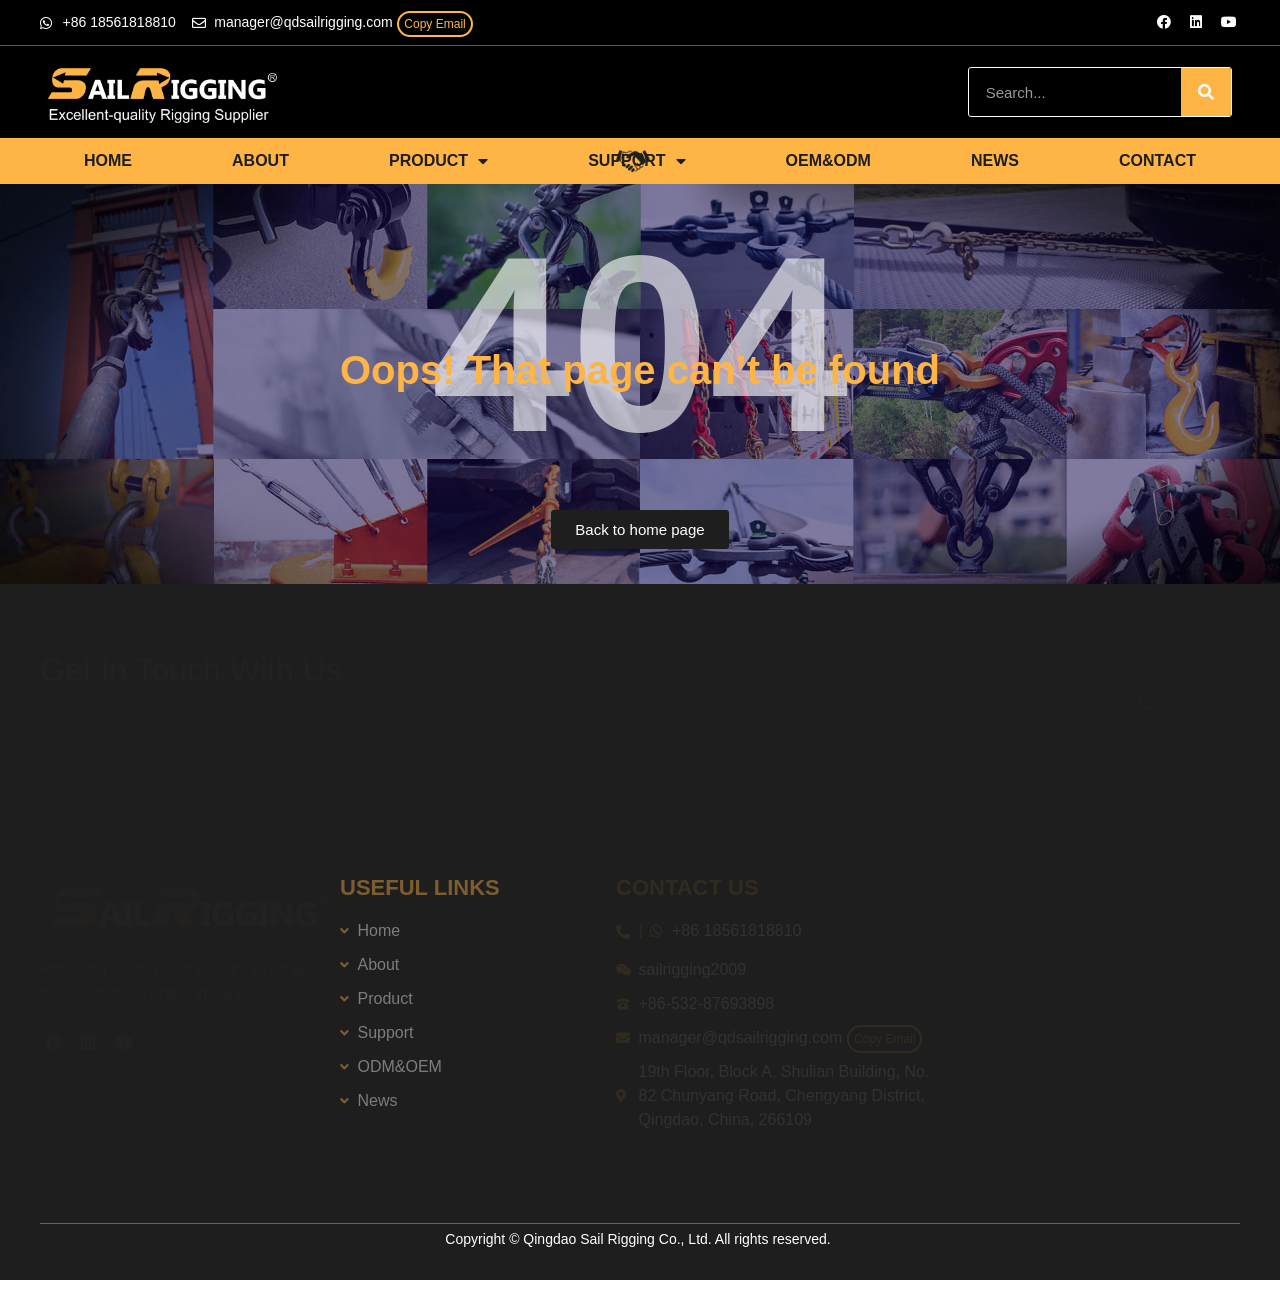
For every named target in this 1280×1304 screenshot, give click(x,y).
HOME (108, 160)
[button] (639, 529)
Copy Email (434, 24)
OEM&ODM (828, 160)
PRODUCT (438, 161)
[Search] (1206, 92)
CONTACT (1157, 160)
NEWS (995, 160)
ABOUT (260, 160)
